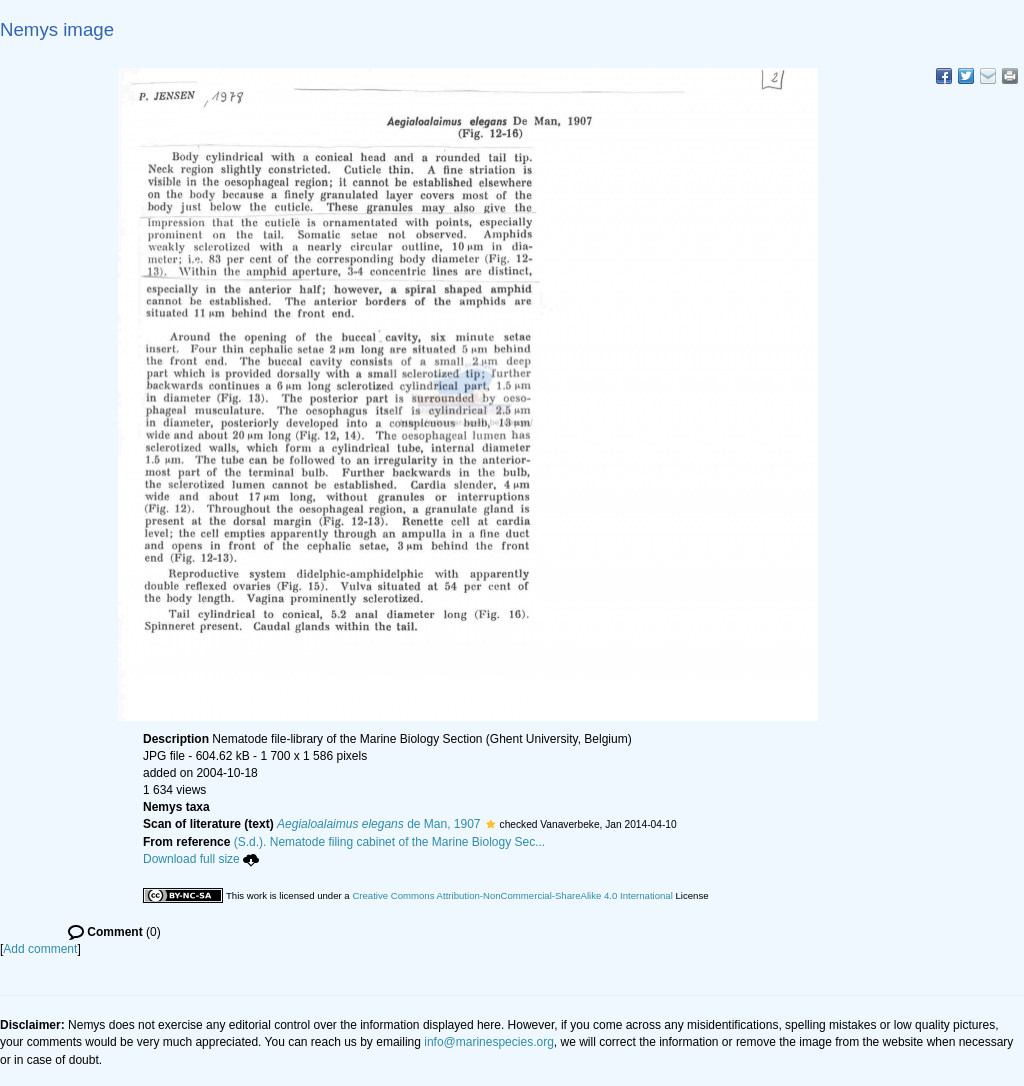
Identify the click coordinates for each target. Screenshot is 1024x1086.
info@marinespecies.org (489, 1042)
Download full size (201, 859)
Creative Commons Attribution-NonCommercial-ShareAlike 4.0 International (512, 895)
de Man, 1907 (378, 824)
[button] (490, 824)
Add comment (40, 949)
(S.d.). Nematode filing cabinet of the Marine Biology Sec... (390, 842)
